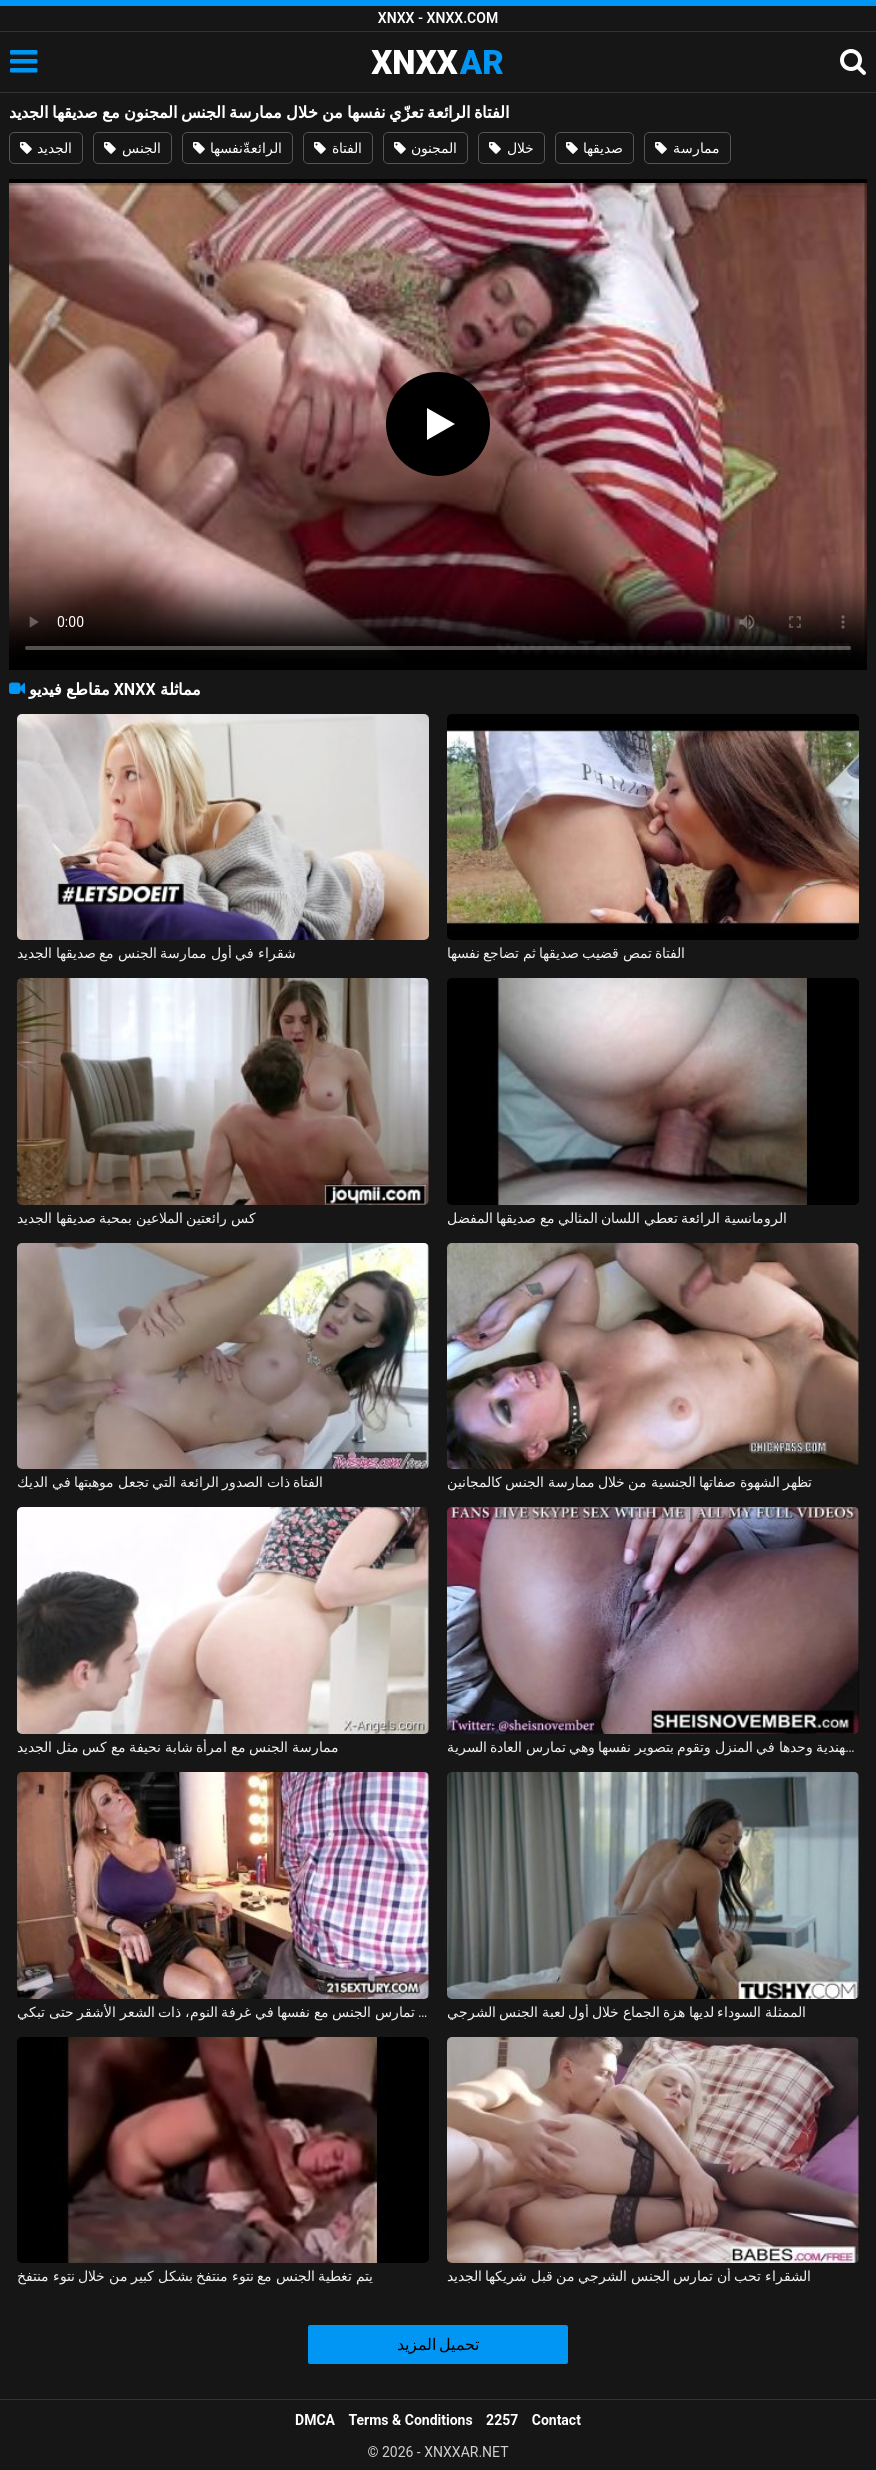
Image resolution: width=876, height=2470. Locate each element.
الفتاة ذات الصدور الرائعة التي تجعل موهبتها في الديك (170, 1482)
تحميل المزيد (438, 2344)
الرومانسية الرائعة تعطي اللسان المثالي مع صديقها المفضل (617, 1218)
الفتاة (337, 148)
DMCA (315, 2420)
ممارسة (687, 148)
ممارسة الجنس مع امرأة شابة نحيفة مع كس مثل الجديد (177, 1747)
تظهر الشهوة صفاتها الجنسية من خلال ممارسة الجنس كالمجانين (630, 1482)
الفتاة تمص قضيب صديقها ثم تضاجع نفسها (566, 953)
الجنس (132, 148)
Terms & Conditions (411, 2420)
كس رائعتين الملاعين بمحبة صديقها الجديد (136, 1218)
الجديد (46, 148)
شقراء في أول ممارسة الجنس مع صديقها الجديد (156, 953)
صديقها (594, 148)
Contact (556, 2420)
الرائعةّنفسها (237, 148)
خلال (511, 148)
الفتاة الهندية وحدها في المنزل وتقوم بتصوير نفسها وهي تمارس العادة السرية (653, 1747)
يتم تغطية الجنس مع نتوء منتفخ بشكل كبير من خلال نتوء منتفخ (194, 2276)
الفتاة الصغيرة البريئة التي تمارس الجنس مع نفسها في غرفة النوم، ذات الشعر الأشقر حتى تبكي (223, 2012)
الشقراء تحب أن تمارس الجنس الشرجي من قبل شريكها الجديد (629, 2276)
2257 (502, 2420)
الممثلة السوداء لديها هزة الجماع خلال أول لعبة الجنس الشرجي (626, 2012)
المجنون (425, 148)
